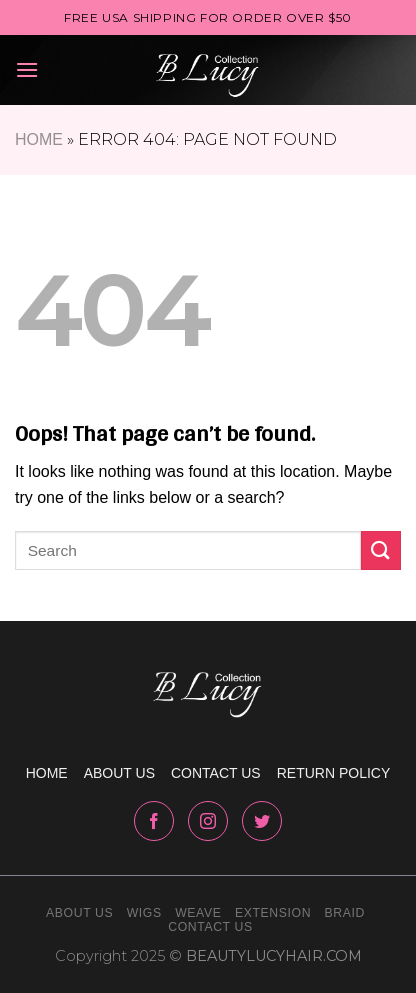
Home (39, 139)
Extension (273, 913)
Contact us (216, 773)
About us (119, 773)
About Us (79, 913)
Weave (198, 913)
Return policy (334, 773)
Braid (345, 913)
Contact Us (210, 927)
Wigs (144, 913)
